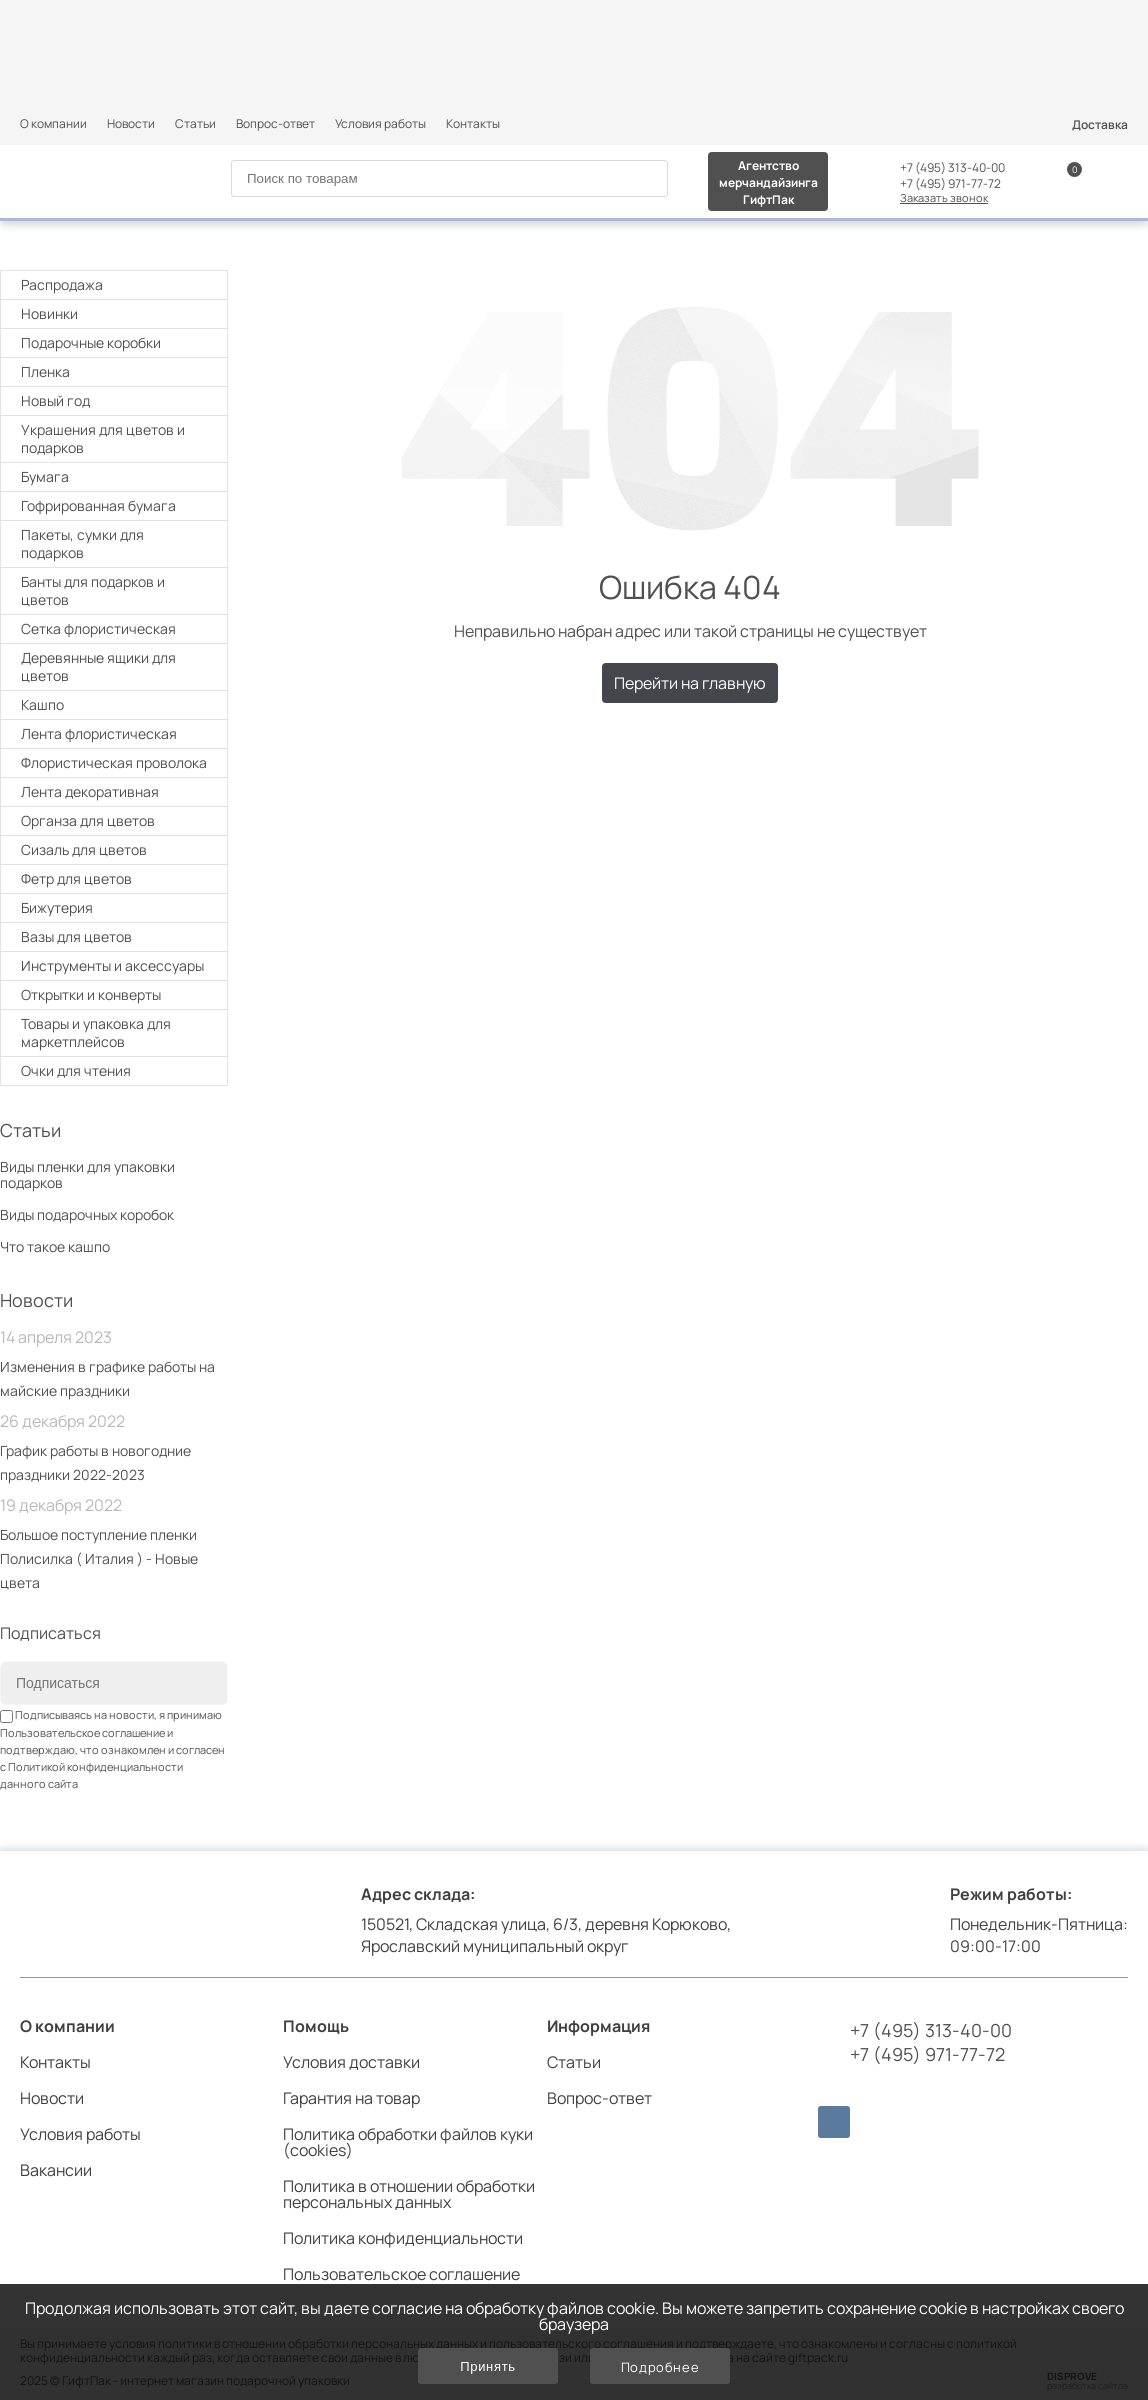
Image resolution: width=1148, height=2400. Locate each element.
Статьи (195, 123)
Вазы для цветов (76, 936)
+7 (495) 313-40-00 (952, 168)
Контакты (473, 123)
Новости (131, 123)
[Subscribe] (198, 1684)
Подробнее (660, 2367)
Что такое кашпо (55, 1246)
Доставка (1100, 124)
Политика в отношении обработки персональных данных (409, 2194)
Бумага (116, 476)
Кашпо (42, 704)
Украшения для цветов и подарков (116, 438)
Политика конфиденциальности (403, 2238)
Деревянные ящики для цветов (98, 666)
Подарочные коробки (116, 342)
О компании (53, 123)
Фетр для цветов (76, 878)
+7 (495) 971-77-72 (950, 184)
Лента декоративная (90, 791)
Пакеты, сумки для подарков (116, 543)
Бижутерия (57, 907)
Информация (598, 2026)
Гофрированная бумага (98, 505)
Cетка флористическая (98, 628)
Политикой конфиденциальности (95, 1766)
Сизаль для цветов (84, 849)
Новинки (49, 313)
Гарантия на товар (351, 2098)
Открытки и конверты (116, 994)
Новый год (116, 400)
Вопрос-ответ (275, 123)
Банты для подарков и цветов (116, 590)
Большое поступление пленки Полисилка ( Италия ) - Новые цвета (99, 1558)
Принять (487, 2366)
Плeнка (116, 371)
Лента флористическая (99, 733)
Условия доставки (351, 2062)
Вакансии (56, 2170)
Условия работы (380, 123)
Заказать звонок (944, 197)
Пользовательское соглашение (82, 1732)
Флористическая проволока (114, 762)
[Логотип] (97, 179)
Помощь (316, 2026)
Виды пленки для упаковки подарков (87, 1174)
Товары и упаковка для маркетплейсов (116, 1032)
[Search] (645, 179)
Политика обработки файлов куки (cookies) (408, 2142)
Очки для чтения (76, 1070)
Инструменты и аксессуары (116, 965)
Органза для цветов (88, 820)
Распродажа (62, 284)
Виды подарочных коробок (87, 1214)
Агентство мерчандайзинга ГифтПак (768, 182)
